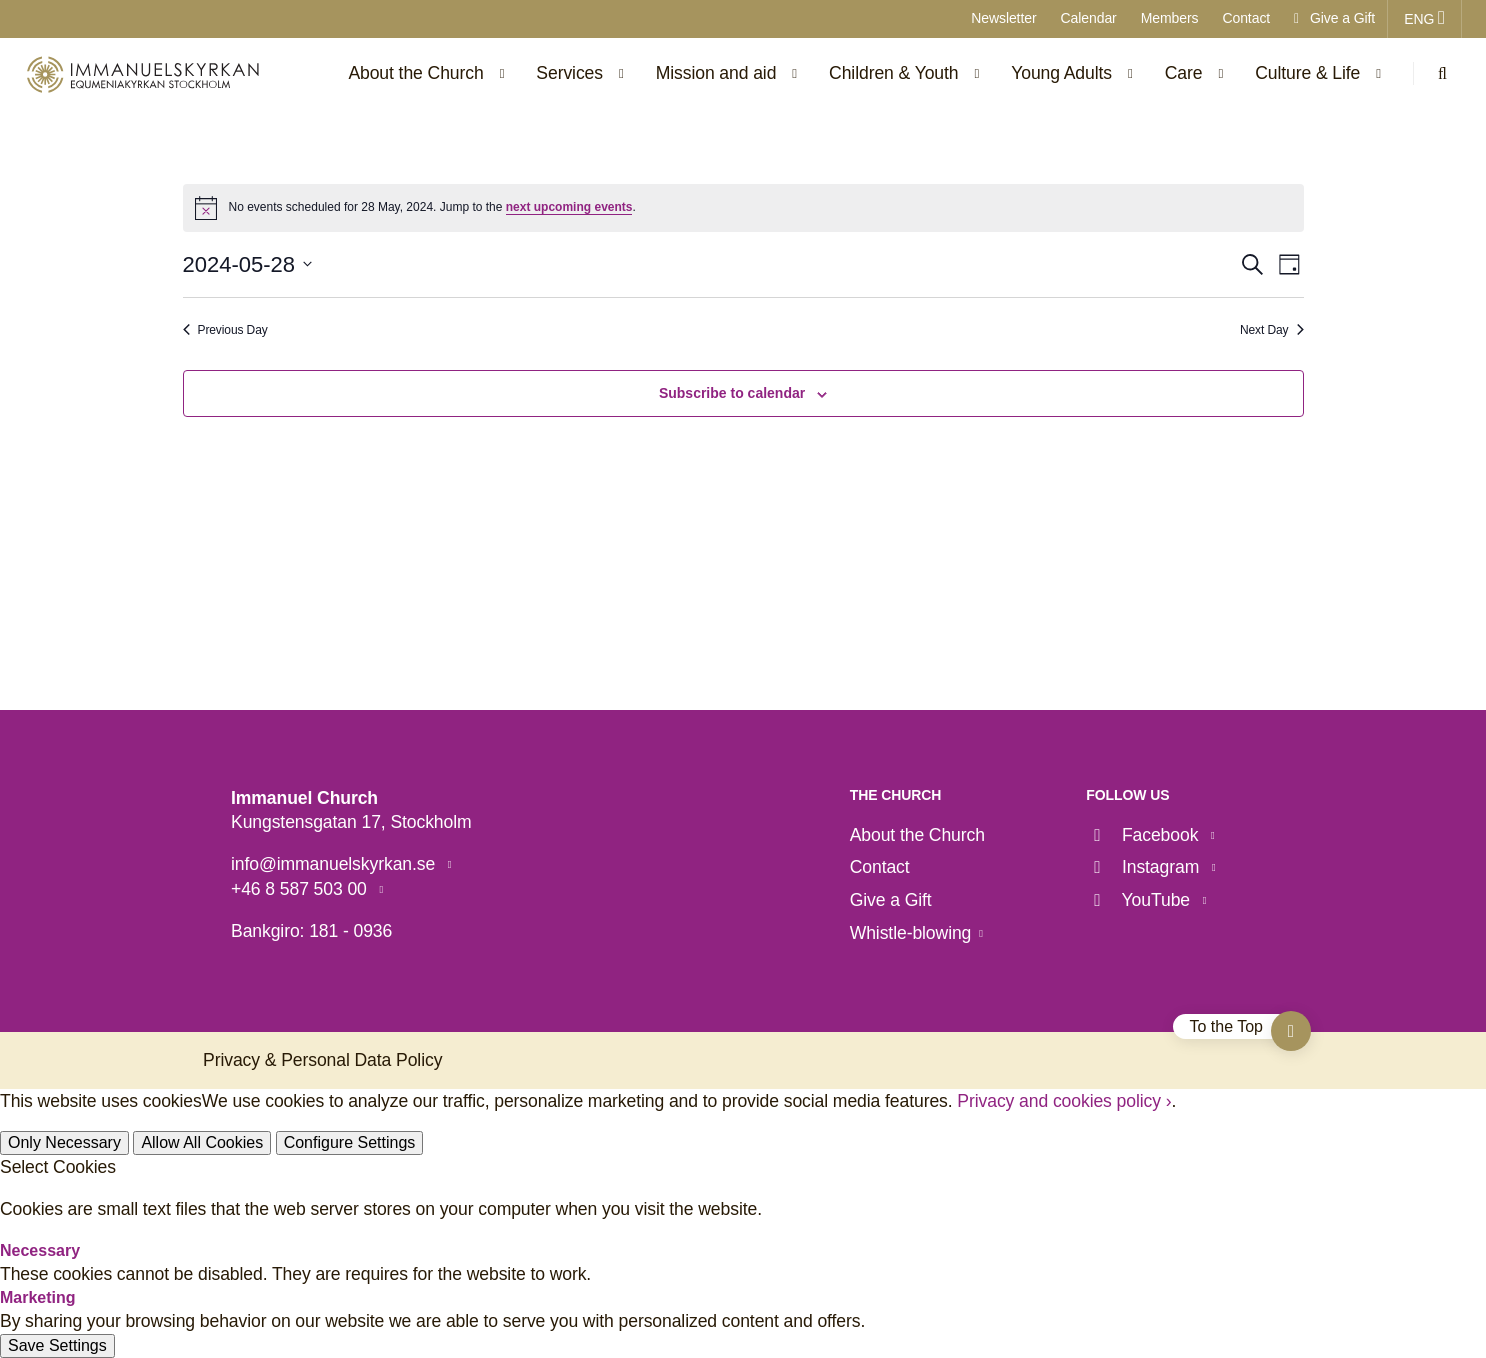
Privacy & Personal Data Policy (322, 1060)
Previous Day (225, 330)
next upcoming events (569, 207)
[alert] (743, 208)
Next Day (1272, 330)
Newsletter (1003, 18)
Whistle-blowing (911, 933)
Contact (1246, 18)
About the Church (917, 835)
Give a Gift (1334, 18)
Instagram (1145, 867)
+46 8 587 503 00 (301, 889)
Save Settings (57, 1345)
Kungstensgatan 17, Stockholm (351, 822)
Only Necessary (64, 1142)
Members (1170, 18)
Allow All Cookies (202, 1142)
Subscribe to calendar (732, 393)
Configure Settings (350, 1142)
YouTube (1140, 900)
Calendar (1089, 18)
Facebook (1144, 835)
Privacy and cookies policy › (1064, 1101)
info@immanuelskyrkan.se (335, 864)
